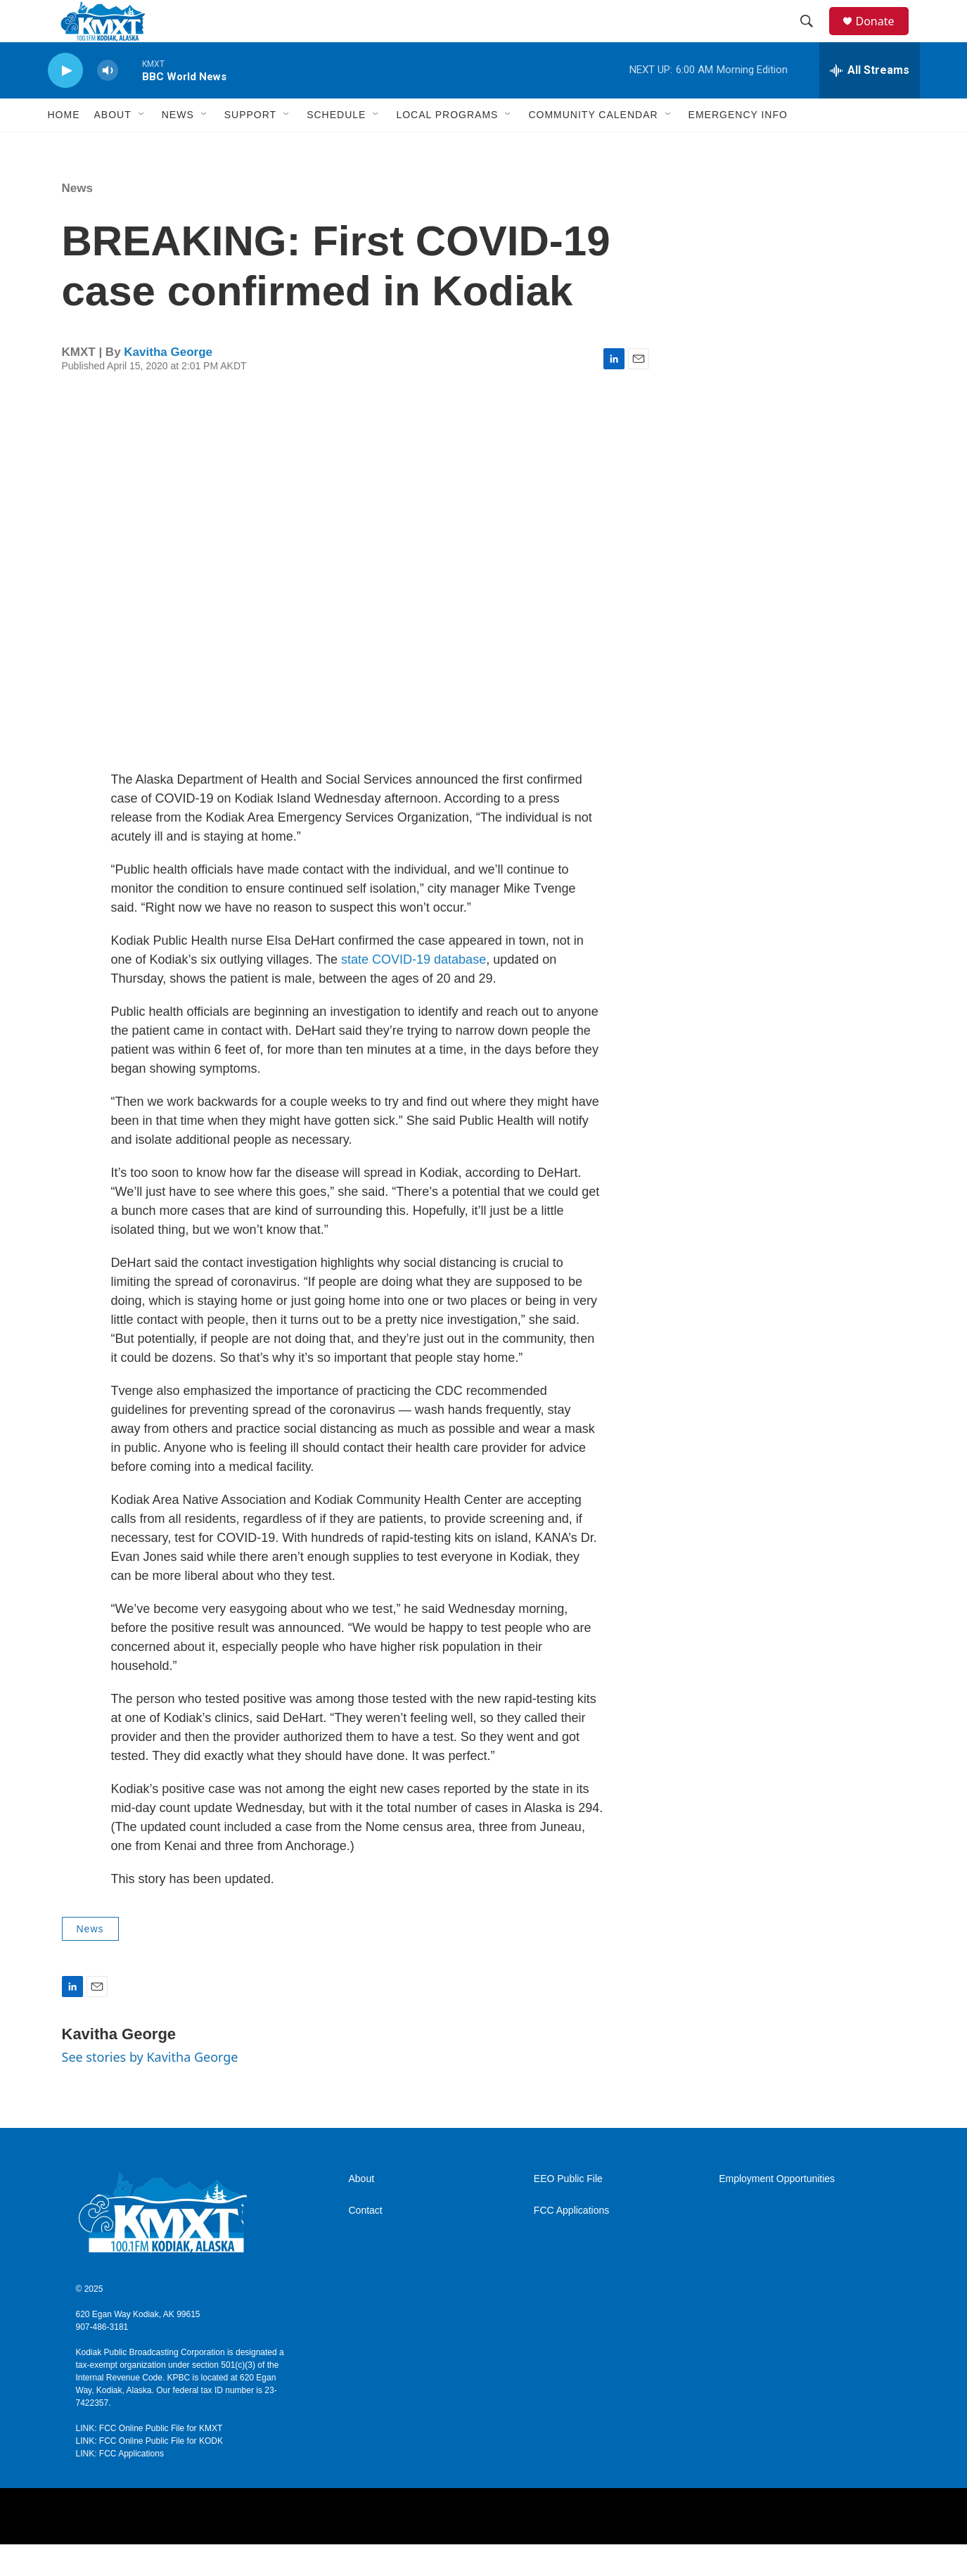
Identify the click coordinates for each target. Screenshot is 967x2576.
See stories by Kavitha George (150, 2088)
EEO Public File (568, 2210)
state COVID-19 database (413, 991)
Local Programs (447, 146)
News (178, 146)
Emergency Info (738, 146)
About (362, 2210)
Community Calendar (593, 146)
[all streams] (869, 102)
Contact (366, 2242)
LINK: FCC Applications (120, 2485)
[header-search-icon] (813, 37)
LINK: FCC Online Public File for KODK (149, 2473)
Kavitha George (168, 383)
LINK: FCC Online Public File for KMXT (149, 2460)
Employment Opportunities (777, 2210)
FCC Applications (571, 2242)
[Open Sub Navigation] (142, 146)
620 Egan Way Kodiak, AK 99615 (138, 2346)
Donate (884, 37)
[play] (65, 102)
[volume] (108, 102)
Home (64, 146)
